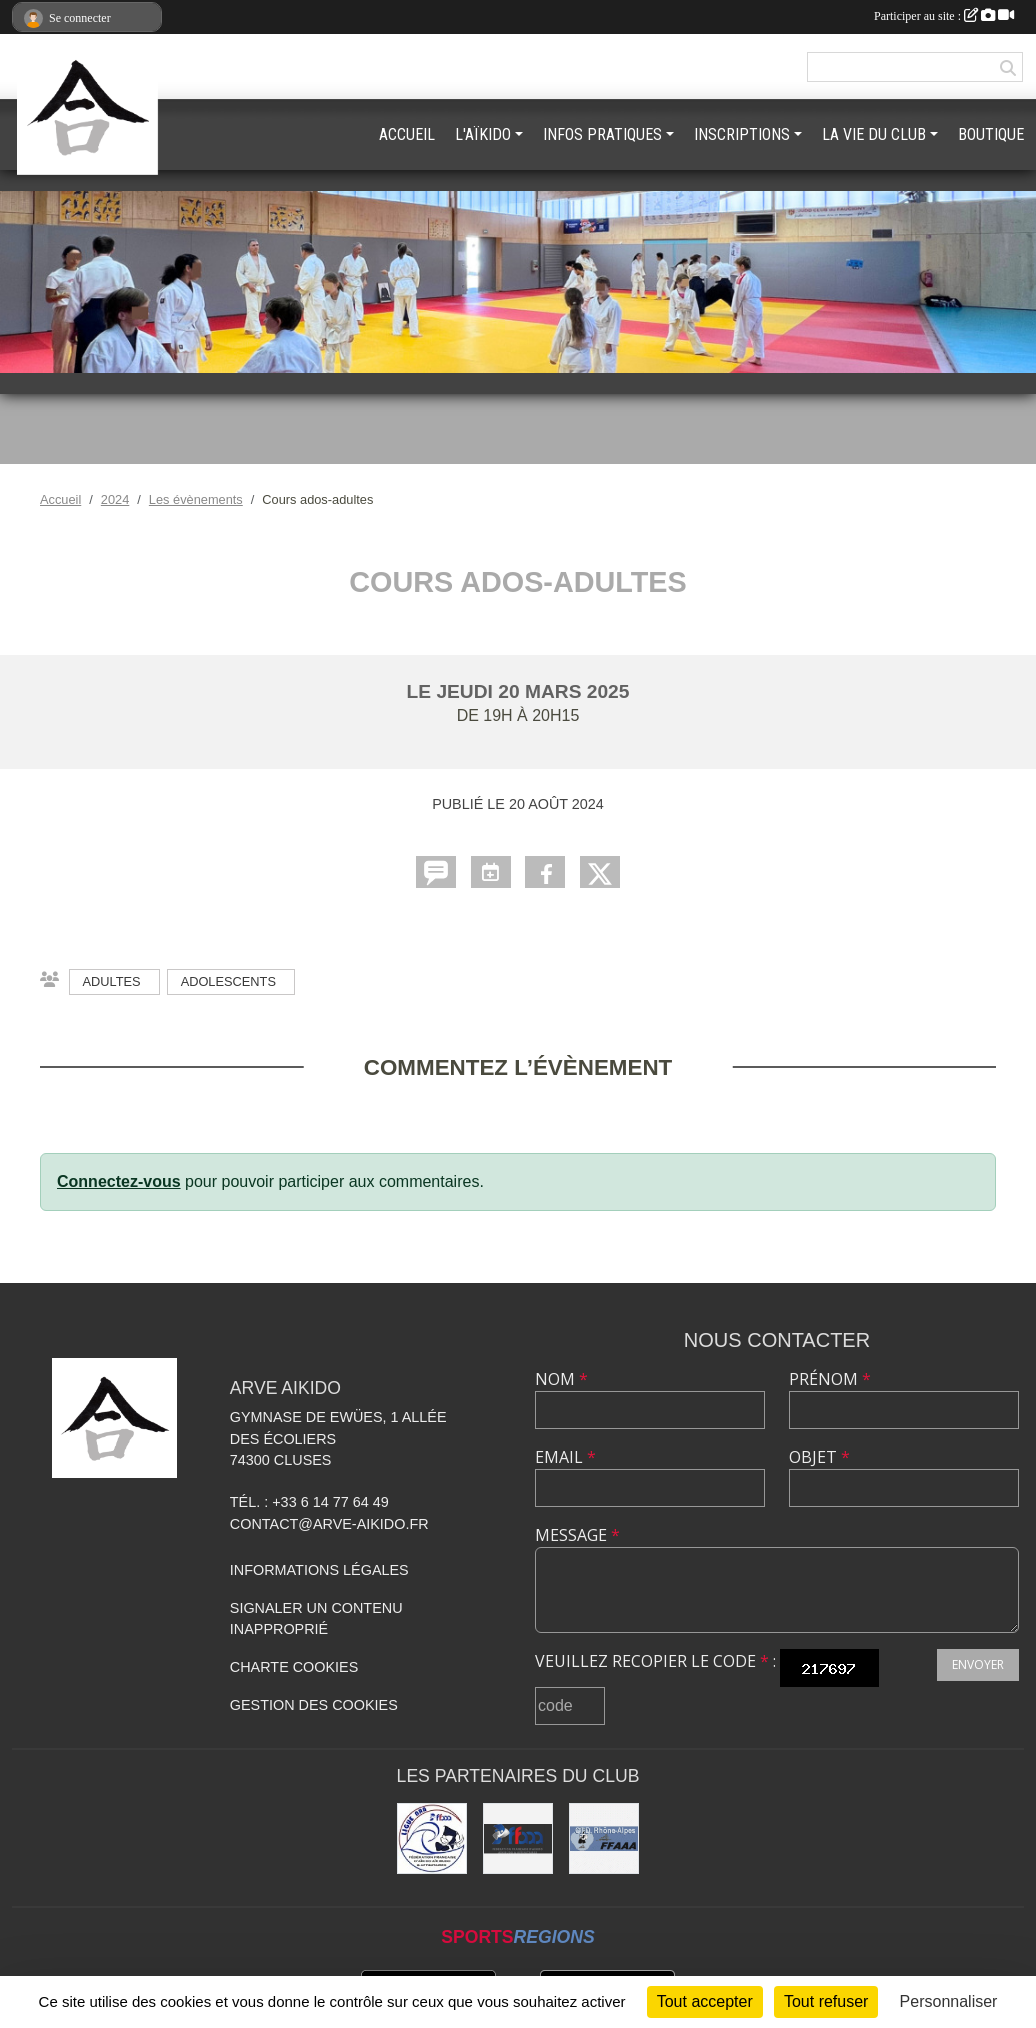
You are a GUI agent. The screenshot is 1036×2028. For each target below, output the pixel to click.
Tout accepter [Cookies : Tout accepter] (705, 2001)
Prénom (830, 1379)
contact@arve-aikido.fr (329, 1524)
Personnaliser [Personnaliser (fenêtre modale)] (949, 2001)
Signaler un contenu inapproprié (316, 1619)
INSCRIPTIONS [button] (742, 134)
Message (577, 1535)
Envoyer (978, 1664)
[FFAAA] (518, 1838)
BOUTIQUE (991, 134)
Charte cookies (294, 1667)
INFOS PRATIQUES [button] (602, 134)
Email (565, 1457)
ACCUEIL (407, 134)
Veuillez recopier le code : (655, 1661)
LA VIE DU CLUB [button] (874, 134)
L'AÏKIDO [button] (483, 134)
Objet (819, 1457)
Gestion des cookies (314, 1705)
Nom (561, 1379)
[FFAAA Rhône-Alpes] (604, 1838)
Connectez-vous (119, 1181)
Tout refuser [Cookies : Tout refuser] (826, 2001)
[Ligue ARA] (432, 1838)
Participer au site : (944, 16)
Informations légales (319, 1570)
